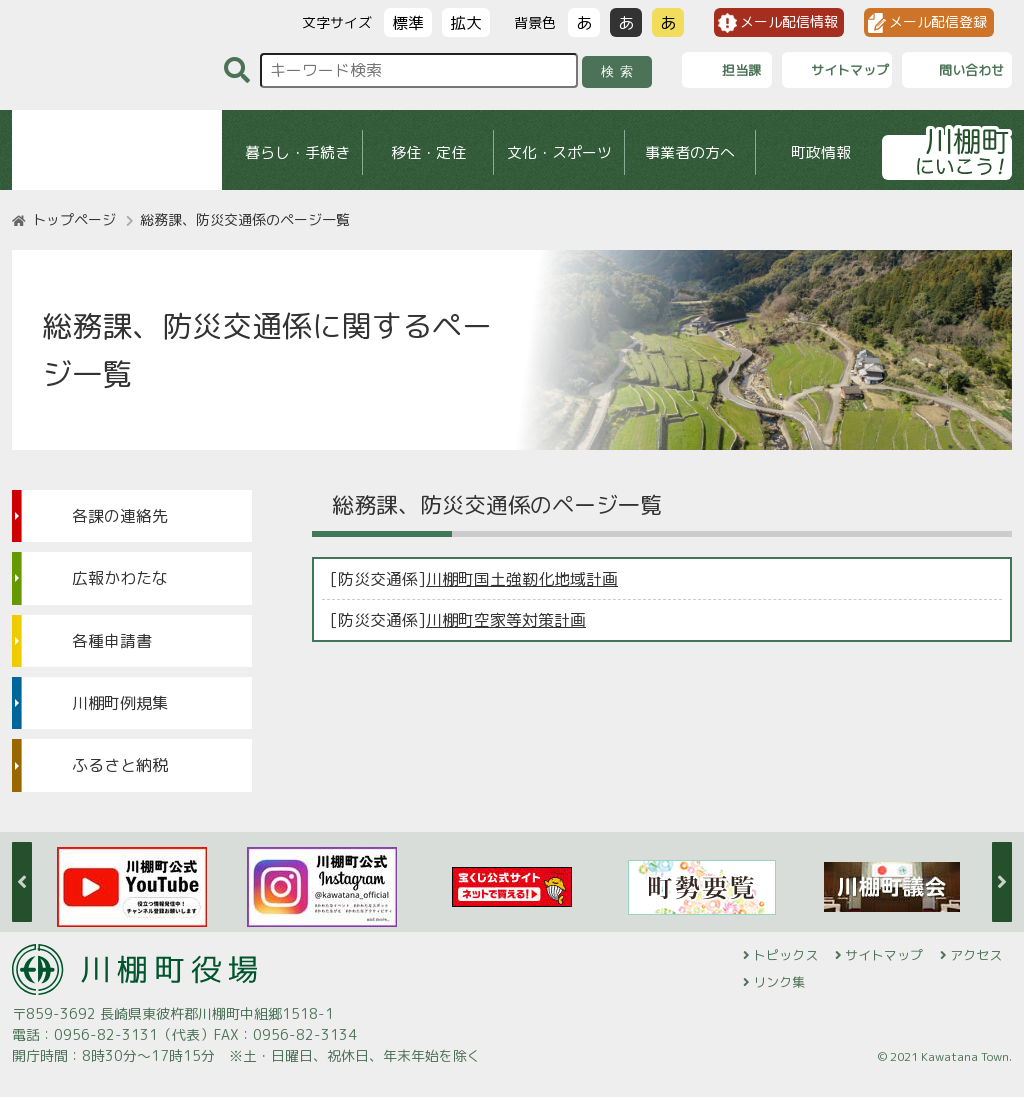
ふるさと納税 (120, 765)
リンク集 (779, 982)
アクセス (976, 955)
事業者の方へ (690, 152)
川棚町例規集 (120, 703)
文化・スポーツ (559, 152)
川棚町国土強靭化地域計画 (522, 579)
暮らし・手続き (297, 152)
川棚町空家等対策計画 (506, 620)
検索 (620, 71)
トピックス (785, 955)
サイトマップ (884, 955)
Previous (22, 882)
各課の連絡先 (120, 516)
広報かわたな (120, 578)
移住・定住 (428, 152)
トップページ (74, 219)
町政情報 (821, 152)
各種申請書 (112, 641)
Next (1002, 882)
